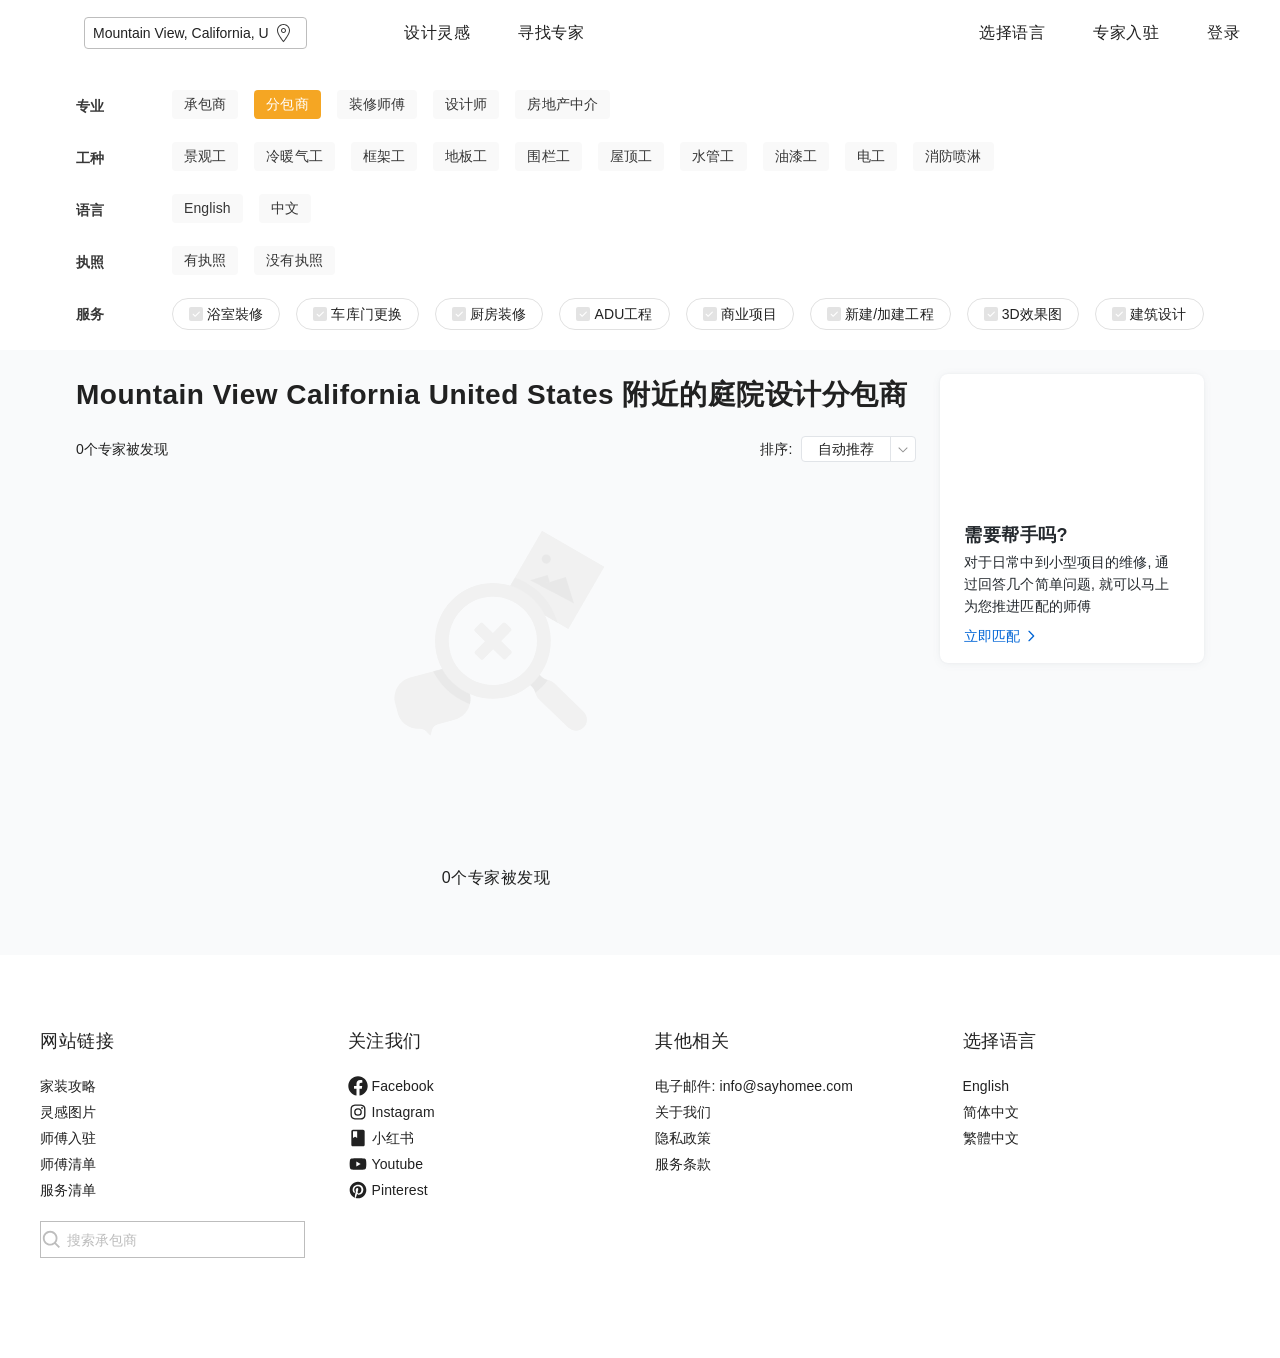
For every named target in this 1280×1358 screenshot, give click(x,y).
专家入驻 (1126, 32)
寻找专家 (676, 32)
